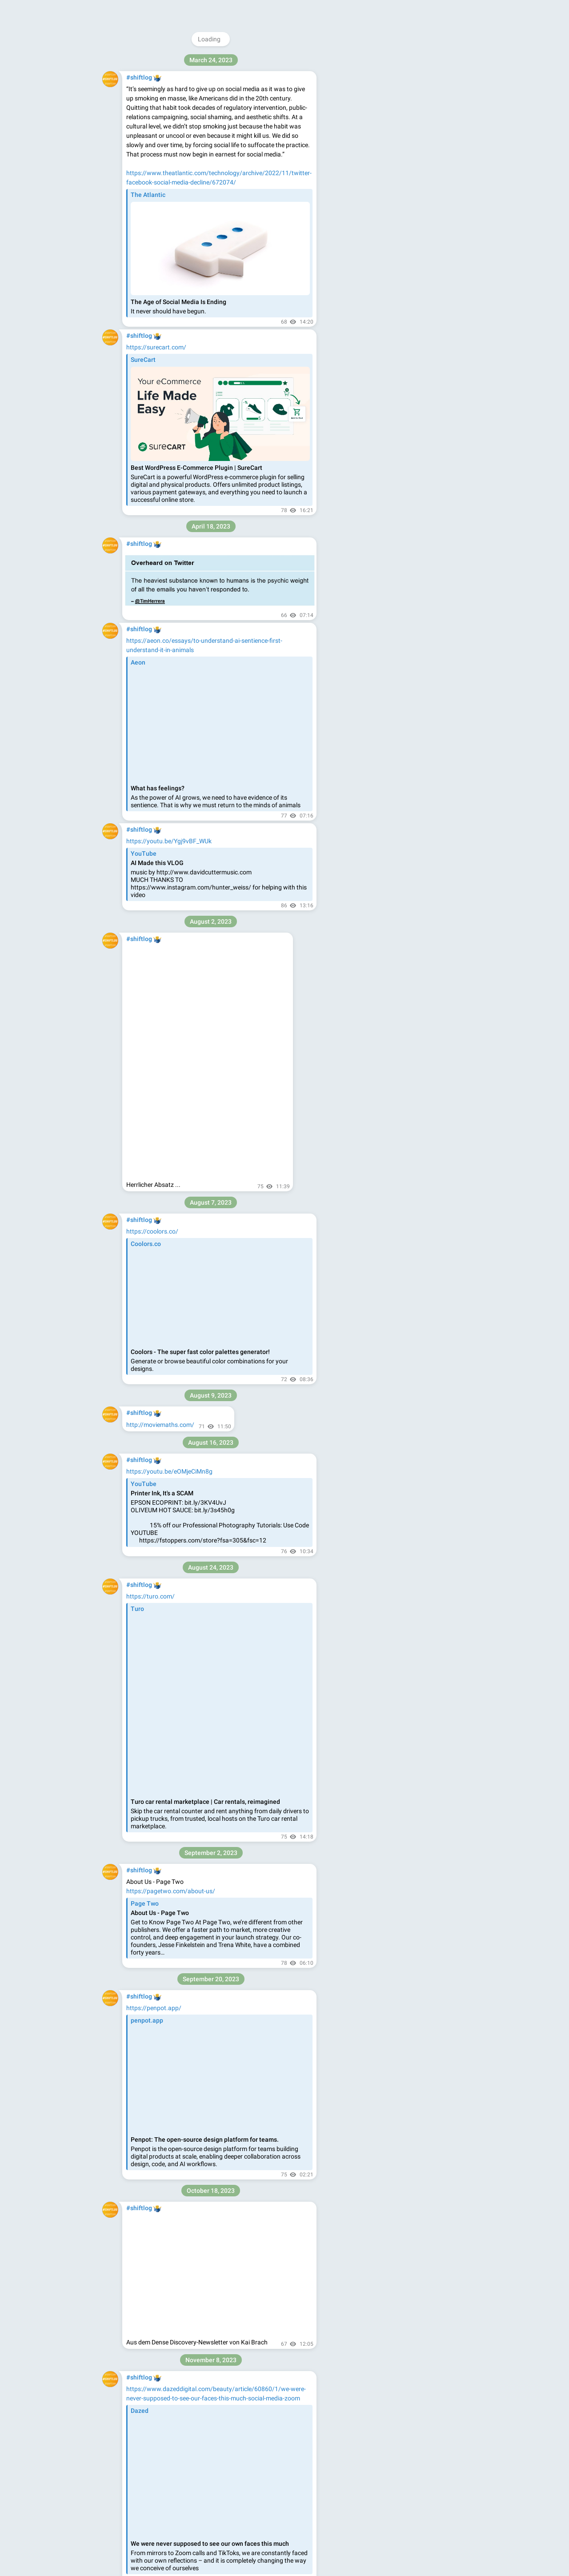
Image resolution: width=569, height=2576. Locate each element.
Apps (404, 155)
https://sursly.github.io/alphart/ (170, 1639)
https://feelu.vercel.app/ (159, 1204)
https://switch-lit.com (155, 976)
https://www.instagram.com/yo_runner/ (182, 775)
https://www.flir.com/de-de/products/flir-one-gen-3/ (198, 2269)
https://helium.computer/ (161, 2050)
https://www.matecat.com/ (164, 1726)
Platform (430, 155)
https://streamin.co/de (157, 461)
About (362, 155)
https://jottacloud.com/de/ (163, 2441)
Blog (383, 155)
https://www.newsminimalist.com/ (174, 1838)
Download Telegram (397, 136)
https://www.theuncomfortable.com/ (177, 544)
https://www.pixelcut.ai (158, 1884)
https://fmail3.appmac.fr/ (161, 2394)
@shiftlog (386, 60)
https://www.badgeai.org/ (162, 1278)
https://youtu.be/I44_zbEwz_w (168, 859)
